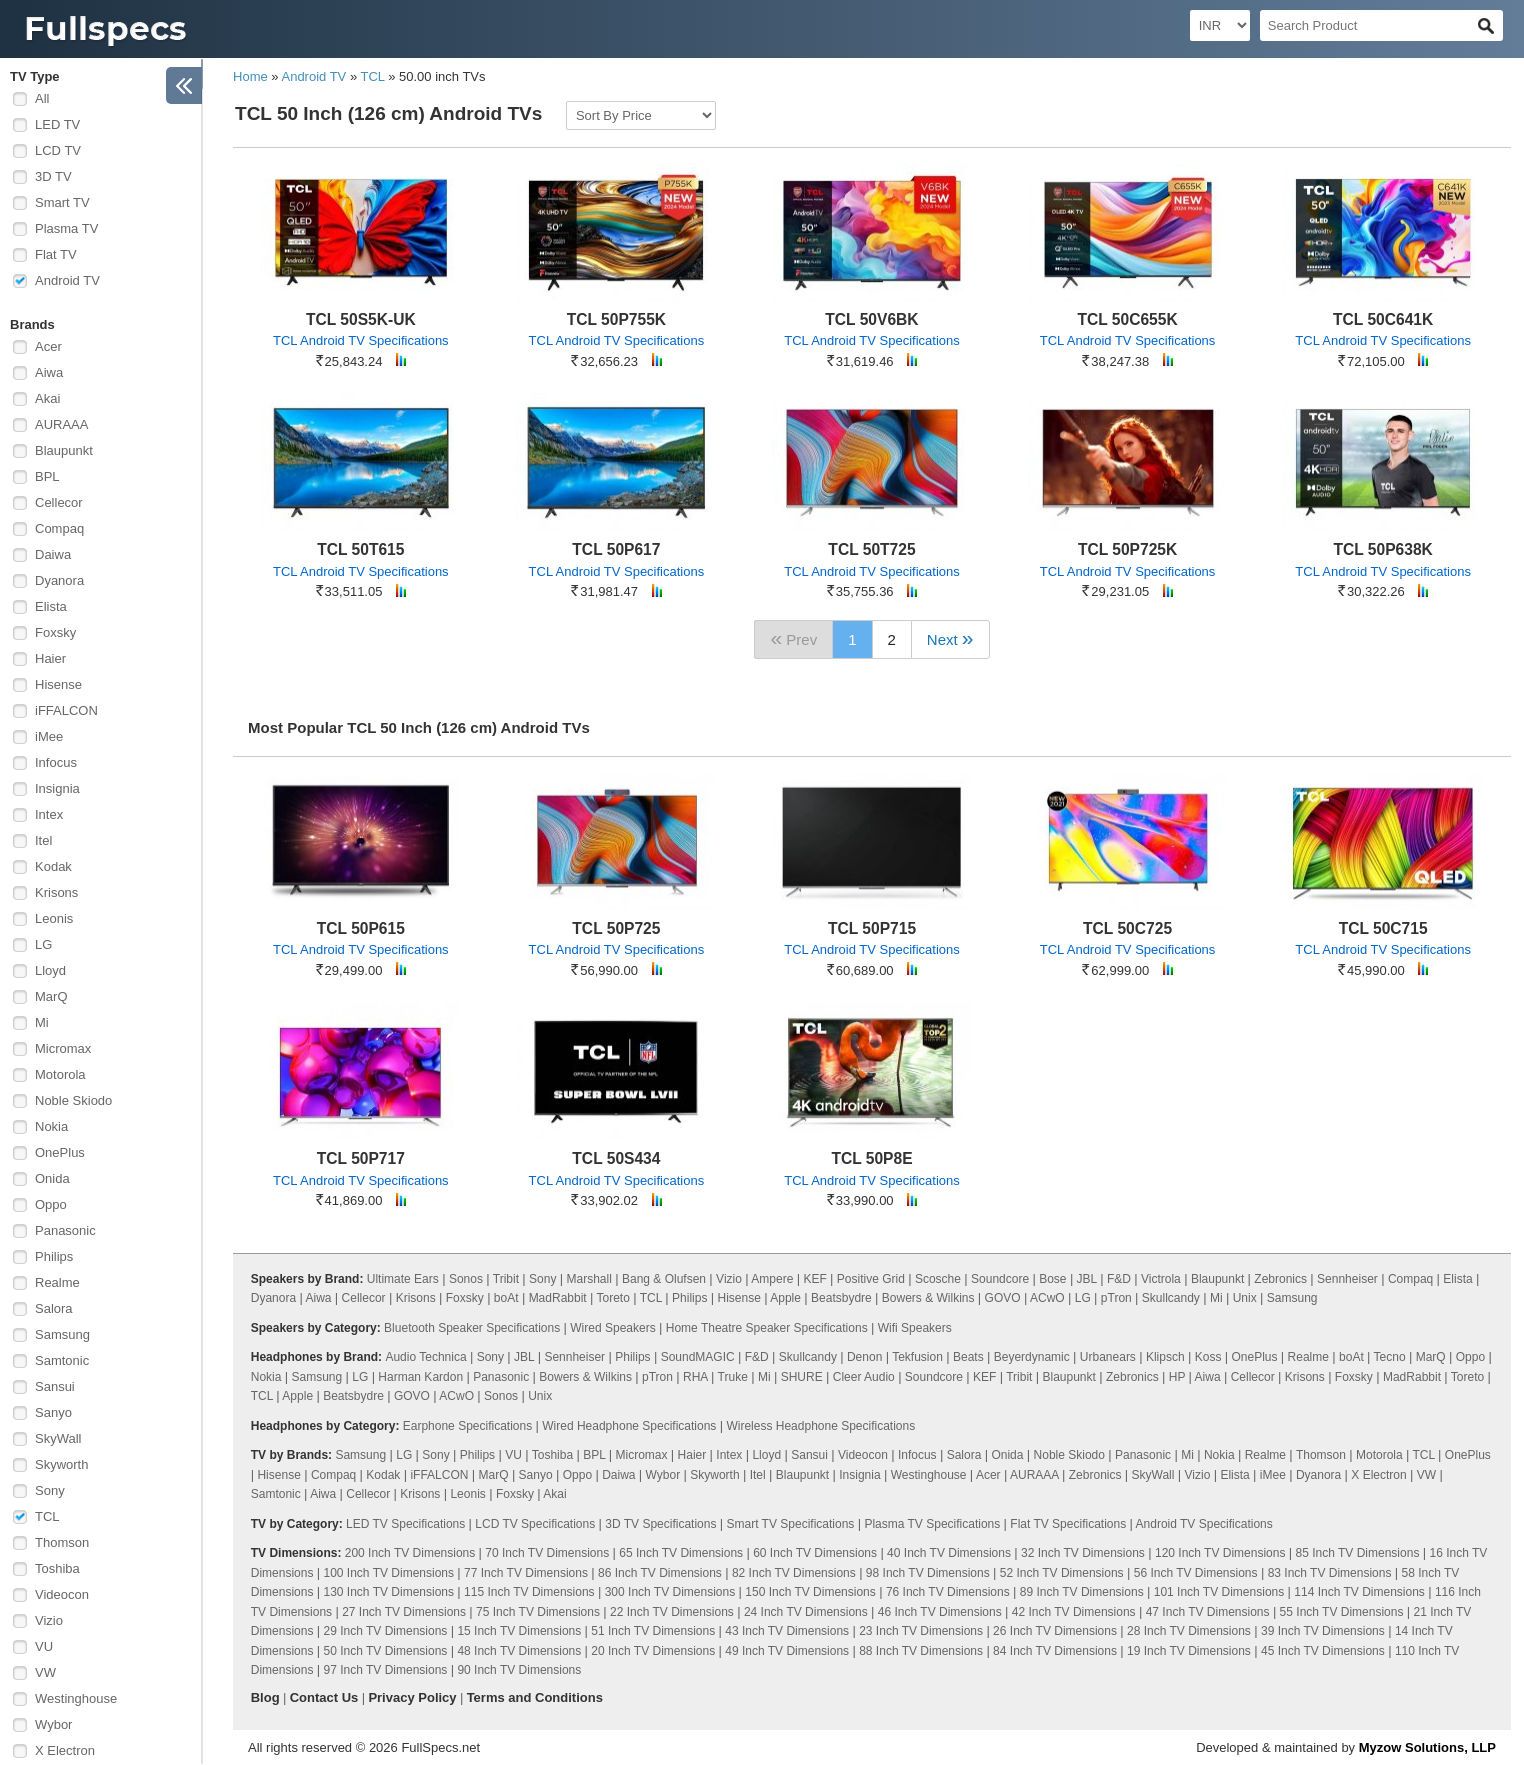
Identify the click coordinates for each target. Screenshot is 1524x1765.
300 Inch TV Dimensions (670, 1592)
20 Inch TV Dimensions (653, 1651)
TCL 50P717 (361, 1158)
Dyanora (59, 580)
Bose (1052, 1279)
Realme (57, 1282)
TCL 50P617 (616, 549)
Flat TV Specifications (1068, 1524)
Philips (54, 1256)
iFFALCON (66, 710)
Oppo (51, 1204)
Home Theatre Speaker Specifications (767, 1328)
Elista (51, 606)
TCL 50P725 (616, 928)
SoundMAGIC (698, 1357)
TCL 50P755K (616, 319)
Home (250, 76)
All (42, 98)
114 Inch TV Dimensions (1359, 1592)
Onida (52, 1178)
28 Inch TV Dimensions (1189, 1631)
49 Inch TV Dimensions (787, 1651)
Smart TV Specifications (791, 1524)
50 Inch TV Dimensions (386, 1651)
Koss (1208, 1357)
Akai (47, 398)
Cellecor (59, 502)
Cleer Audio (864, 1377)
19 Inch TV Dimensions (1189, 1651)
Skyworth (61, 1464)
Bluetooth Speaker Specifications (472, 1328)
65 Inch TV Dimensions (681, 1553)
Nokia (51, 1126)
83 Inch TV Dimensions (1330, 1573)
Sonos (466, 1279)
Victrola (1161, 1279)
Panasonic (65, 1230)
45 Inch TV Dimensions (1323, 1651)
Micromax (63, 1048)
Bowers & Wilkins (928, 1298)
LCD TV (58, 150)
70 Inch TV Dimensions (547, 1553)
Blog (265, 1697)
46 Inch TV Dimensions (940, 1612)
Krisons (56, 892)
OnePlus (60, 1152)
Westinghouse (76, 1698)
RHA (695, 1377)
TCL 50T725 (871, 549)
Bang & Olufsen (664, 1279)
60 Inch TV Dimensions (815, 1553)
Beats (968, 1357)
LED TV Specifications (405, 1524)
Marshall (589, 1279)
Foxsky (55, 632)
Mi (42, 1022)
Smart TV (62, 202)
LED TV (57, 124)
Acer (48, 346)
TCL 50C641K (1383, 319)
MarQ (51, 996)
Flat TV (56, 254)
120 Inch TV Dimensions (1220, 1553)
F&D (1119, 1279)
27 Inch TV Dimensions (404, 1612)
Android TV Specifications (1204, 1524)
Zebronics (1280, 1279)
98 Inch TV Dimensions (928, 1573)
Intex (49, 814)
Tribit (506, 1279)
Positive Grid (871, 1279)
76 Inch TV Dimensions (948, 1592)
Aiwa (49, 372)
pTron (1116, 1298)
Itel (43, 840)
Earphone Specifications (467, 1426)
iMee (49, 736)
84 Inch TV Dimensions (1055, 1651)
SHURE (802, 1377)
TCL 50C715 (1383, 928)
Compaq (59, 528)
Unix (1245, 1298)
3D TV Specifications (660, 1524)
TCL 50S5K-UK (361, 319)
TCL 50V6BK (871, 319)
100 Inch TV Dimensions (389, 1573)
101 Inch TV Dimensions (1219, 1592)
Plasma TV (66, 228)
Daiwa (53, 554)
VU (44, 1646)
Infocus (56, 762)
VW (45, 1672)
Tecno (1390, 1357)
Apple (785, 1298)
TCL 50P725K (1127, 549)
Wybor (53, 1724)
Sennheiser (1347, 1279)
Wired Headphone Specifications (629, 1426)
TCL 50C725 (1127, 928)
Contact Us (324, 1697)
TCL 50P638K (1382, 549)
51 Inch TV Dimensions (653, 1631)
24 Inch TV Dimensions (806, 1612)
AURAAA (61, 424)
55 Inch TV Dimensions (1342, 1612)
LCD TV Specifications (535, 1524)
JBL (1087, 1279)
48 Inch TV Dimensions (519, 1651)
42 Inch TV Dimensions (1074, 1612)
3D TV (53, 176)
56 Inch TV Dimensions (1196, 1573)
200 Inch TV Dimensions (410, 1553)
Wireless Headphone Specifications (820, 1426)
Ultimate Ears (403, 1279)
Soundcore (1000, 1279)
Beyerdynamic (1032, 1357)
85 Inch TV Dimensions (1358, 1553)
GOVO (1003, 1298)
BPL (47, 476)
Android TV (67, 280)
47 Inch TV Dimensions (1208, 1612)
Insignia (57, 788)
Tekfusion (917, 1357)
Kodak (53, 866)
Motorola (60, 1074)
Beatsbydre (841, 1298)
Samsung (62, 1334)
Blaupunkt (64, 450)
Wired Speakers (612, 1328)
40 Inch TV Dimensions (949, 1553)
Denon (864, 1357)
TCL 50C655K (1127, 319)
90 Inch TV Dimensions (519, 1670)
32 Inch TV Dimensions (1083, 1553)
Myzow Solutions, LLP (1427, 1747)
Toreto (613, 1298)
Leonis (54, 918)
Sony (50, 1490)
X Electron (65, 1750)
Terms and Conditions (535, 1697)
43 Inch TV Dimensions (787, 1631)
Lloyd (50, 970)
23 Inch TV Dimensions (921, 1631)
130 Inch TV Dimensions (389, 1592)
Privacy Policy (412, 1697)
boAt (506, 1298)
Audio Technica (425, 1357)
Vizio (49, 1620)
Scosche (938, 1279)
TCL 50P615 (361, 928)
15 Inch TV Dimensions (519, 1631)
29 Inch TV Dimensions (386, 1631)
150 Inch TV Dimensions (810, 1592)
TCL (47, 1516)
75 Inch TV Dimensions (538, 1612)
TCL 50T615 (360, 549)
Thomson (62, 1542)
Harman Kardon (420, 1377)
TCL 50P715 (872, 928)
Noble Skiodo (73, 1100)
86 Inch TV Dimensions (660, 1573)
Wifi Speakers (915, 1328)
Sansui (55, 1386)
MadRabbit (558, 1298)
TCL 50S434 (616, 1158)
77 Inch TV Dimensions (526, 1573)
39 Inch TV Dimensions (1323, 1631)
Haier (50, 658)
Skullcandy (1171, 1298)
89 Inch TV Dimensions (1082, 1592)
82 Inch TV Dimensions (794, 1573)
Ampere (772, 1279)
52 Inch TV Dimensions (1062, 1573)
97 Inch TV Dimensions (386, 1670)
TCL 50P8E (871, 1158)
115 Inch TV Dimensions (529, 1592)
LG (43, 944)
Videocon (62, 1594)
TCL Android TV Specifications (361, 340)
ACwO (1047, 1298)
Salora (54, 1308)
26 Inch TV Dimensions (1055, 1631)
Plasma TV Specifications (932, 1524)
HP (1177, 1377)
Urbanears (1108, 1357)
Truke (733, 1377)
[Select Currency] (1220, 25)
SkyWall (58, 1438)
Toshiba (57, 1568)
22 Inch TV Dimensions (672, 1612)
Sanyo (53, 1412)
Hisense (58, 684)
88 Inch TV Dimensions (921, 1651)
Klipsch (1165, 1357)
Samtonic (62, 1360)
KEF (814, 1279)
